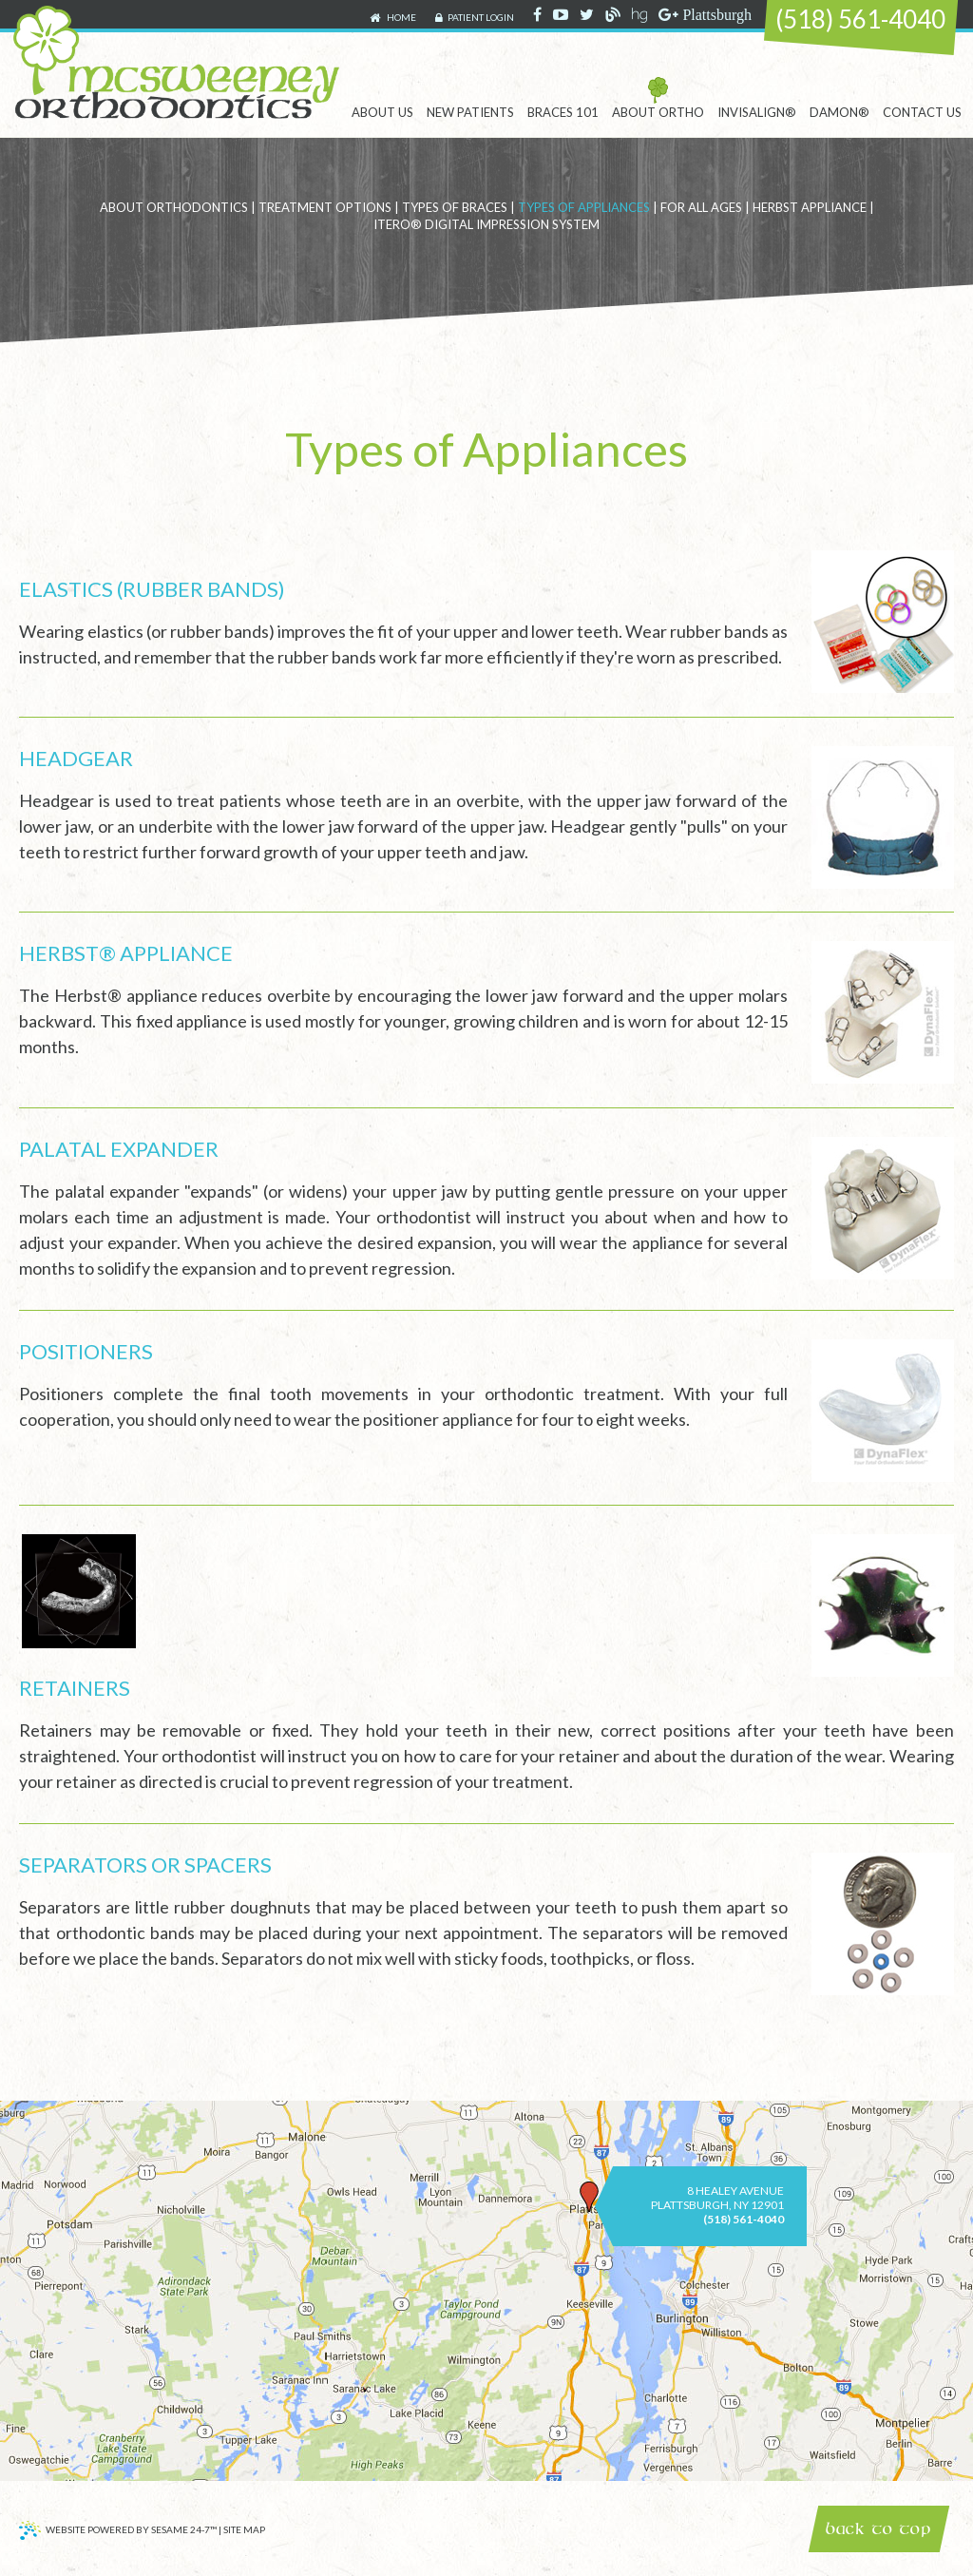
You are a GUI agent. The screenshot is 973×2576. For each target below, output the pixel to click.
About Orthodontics (174, 207)
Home (393, 18)
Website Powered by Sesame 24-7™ (118, 2532)
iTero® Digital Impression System (486, 224)
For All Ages (701, 207)
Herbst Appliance (810, 207)
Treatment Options (324, 207)
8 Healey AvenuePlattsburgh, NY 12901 (717, 2197)
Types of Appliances (584, 207)
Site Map (244, 2530)
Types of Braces (454, 207)
